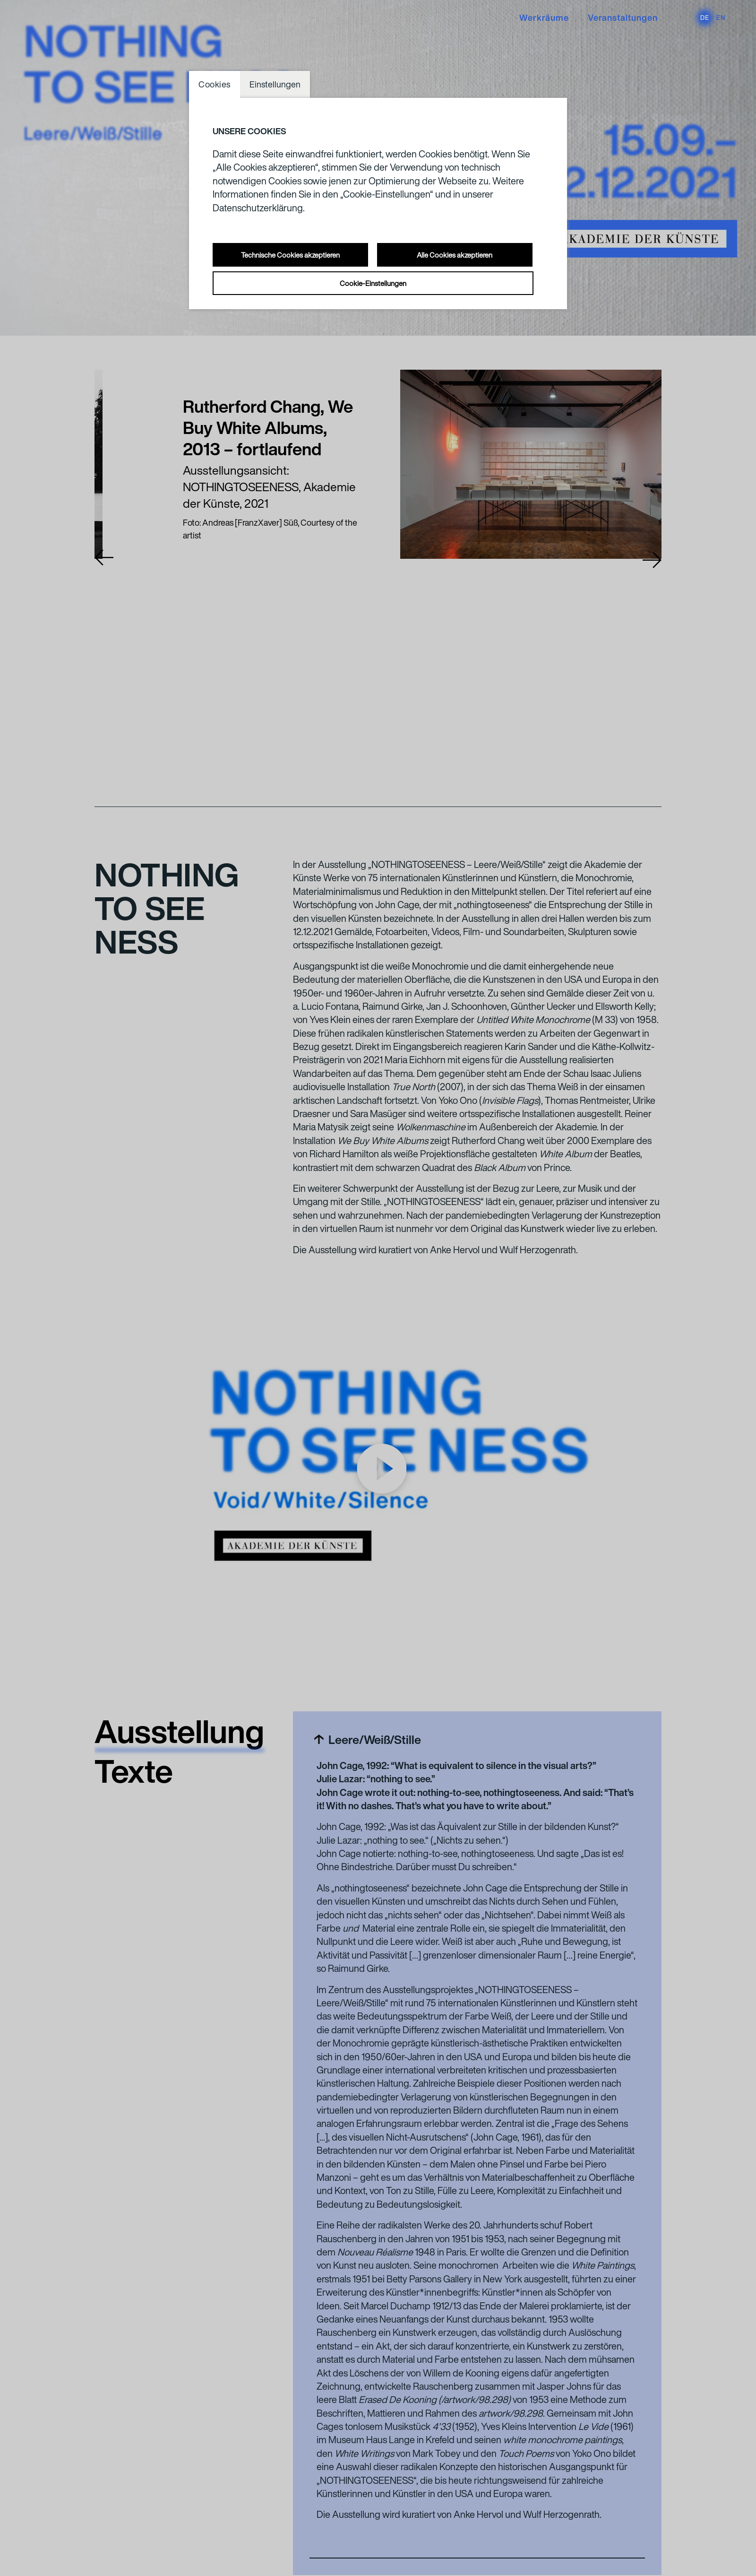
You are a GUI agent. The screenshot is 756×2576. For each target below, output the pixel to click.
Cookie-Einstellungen (373, 283)
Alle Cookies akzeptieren (454, 255)
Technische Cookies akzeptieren (290, 255)
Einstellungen (275, 84)
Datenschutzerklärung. (259, 208)
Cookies (214, 84)
